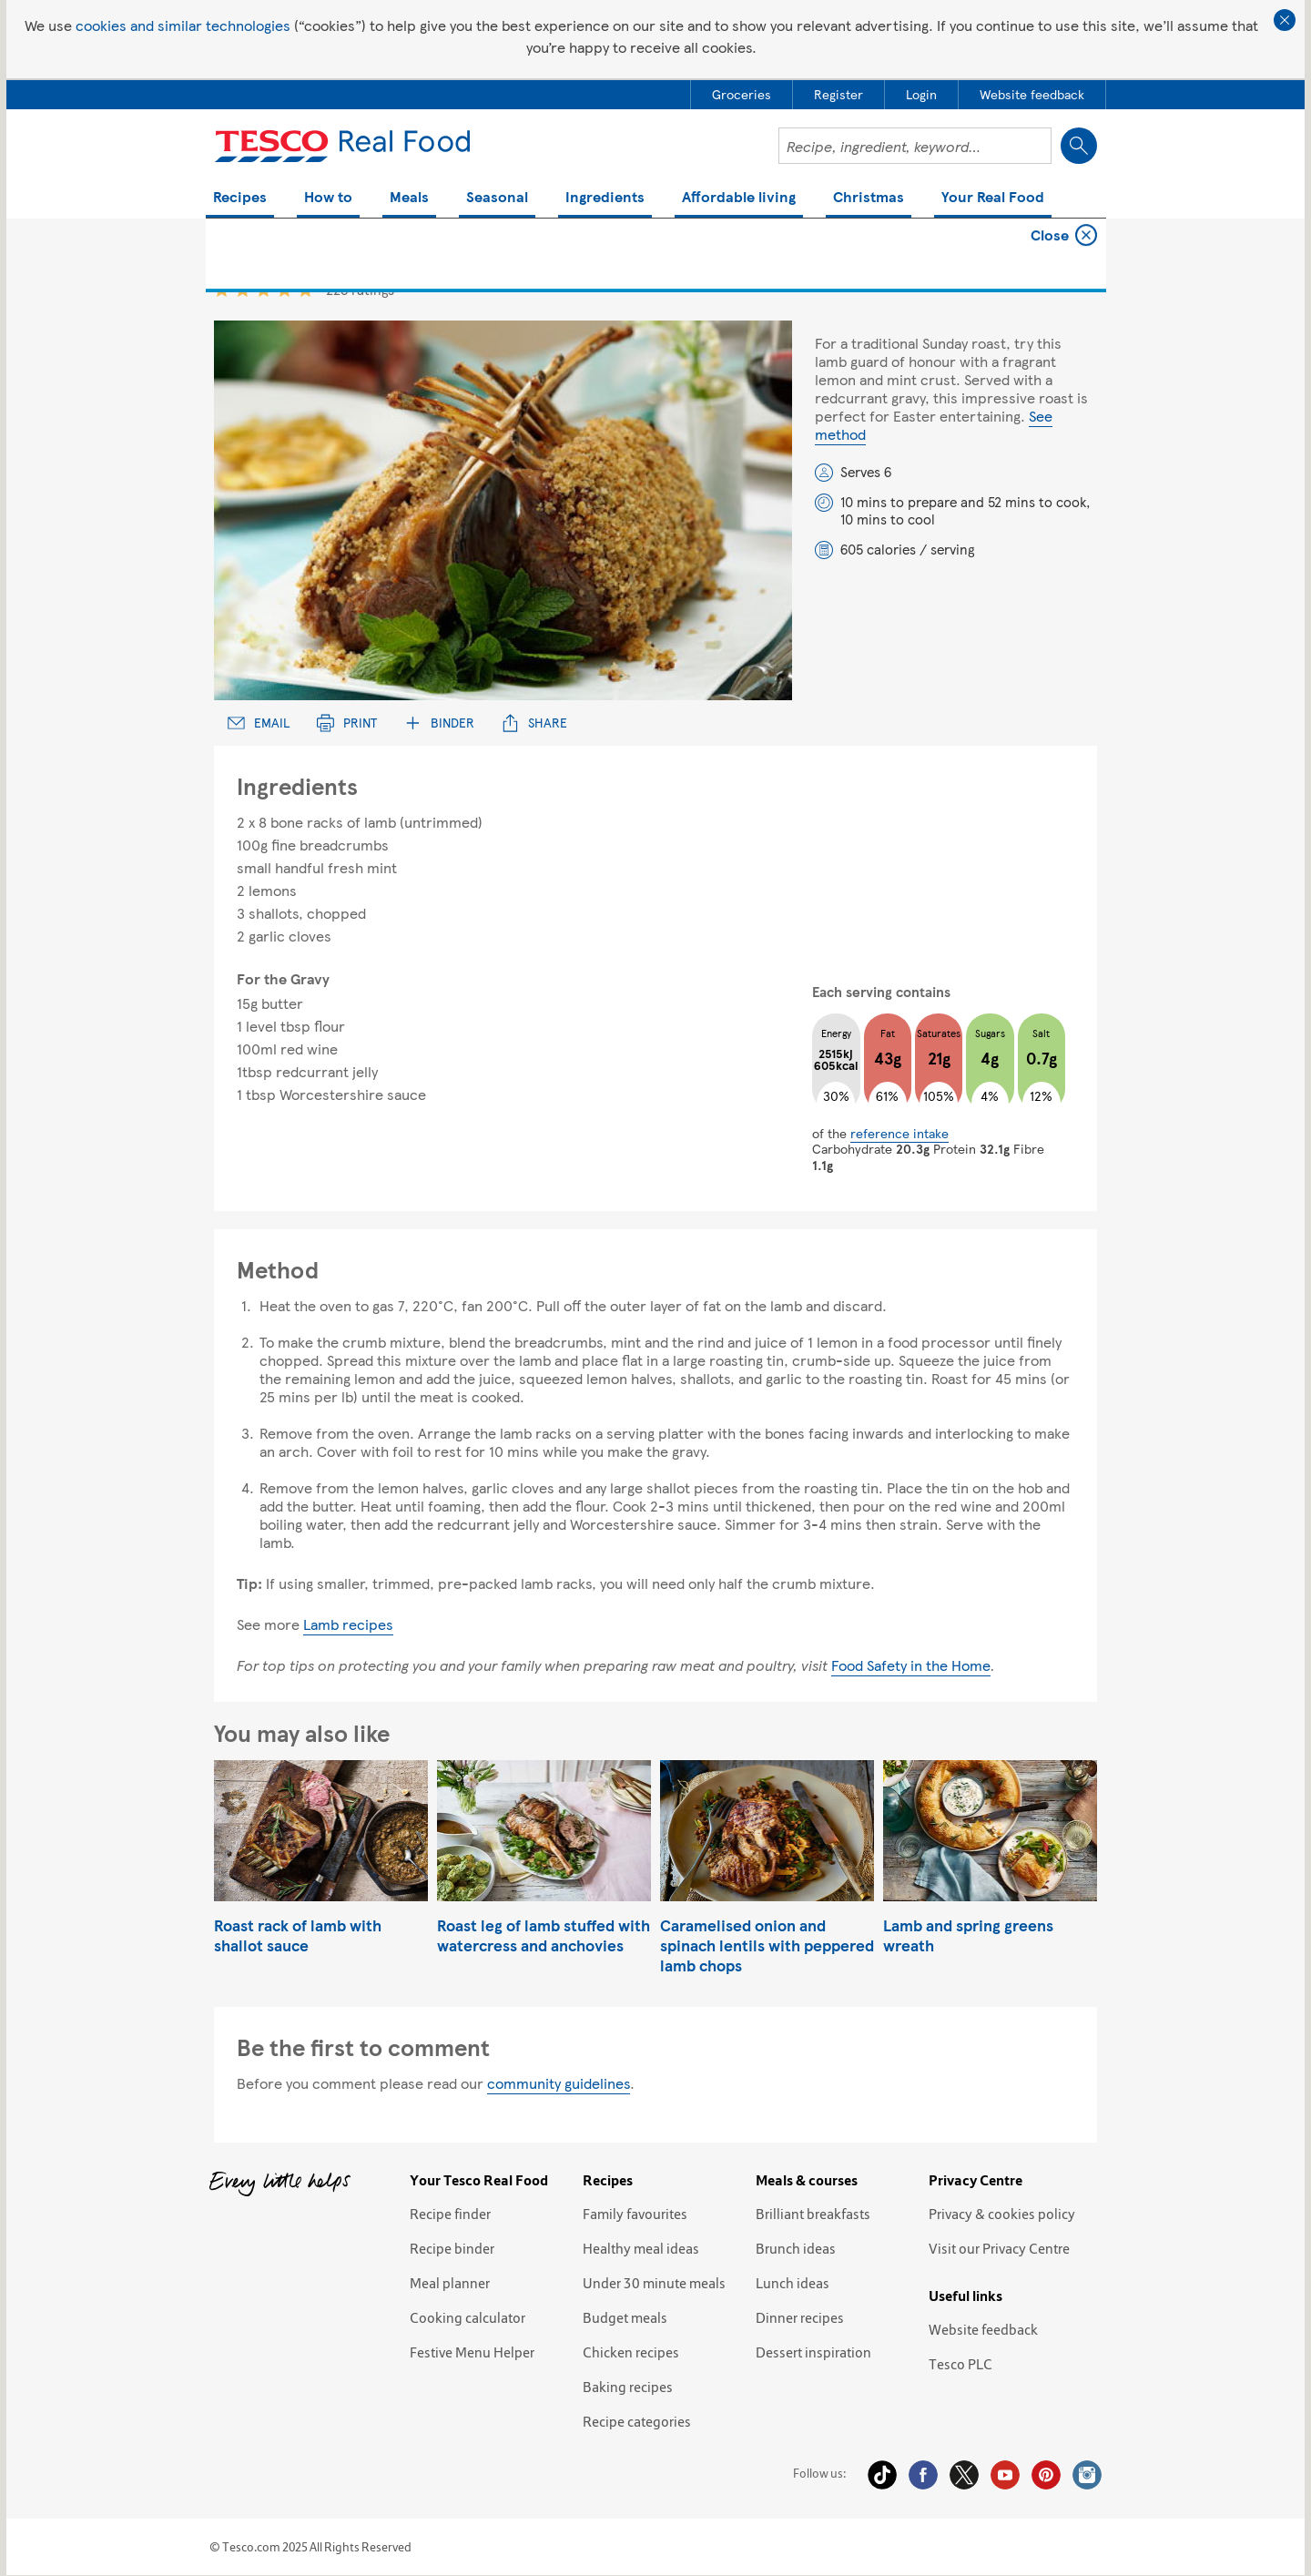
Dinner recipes (800, 2317)
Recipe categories (637, 2421)
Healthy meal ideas (641, 2248)
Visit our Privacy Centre (999, 2248)
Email (259, 722)
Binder (439, 722)
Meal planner (450, 2283)
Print (347, 722)
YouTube (1005, 2474)
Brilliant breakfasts (813, 2213)
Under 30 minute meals (654, 2283)
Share (534, 722)
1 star (221, 289)
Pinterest (1046, 2474)
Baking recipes (628, 2386)
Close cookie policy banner (1285, 20)
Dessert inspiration (813, 2352)
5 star (305, 289)
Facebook (923, 2474)
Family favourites (635, 2213)
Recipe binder (452, 2248)
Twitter (964, 2474)
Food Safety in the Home (911, 1665)
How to (328, 198)
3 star (263, 289)
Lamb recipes (348, 1624)
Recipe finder (450, 2213)
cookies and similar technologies (183, 25)
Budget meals (625, 2317)
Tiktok (882, 2474)
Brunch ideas (796, 2248)
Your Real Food (992, 198)
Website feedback (983, 2329)
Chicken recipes (631, 2352)
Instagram (1087, 2474)
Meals (409, 198)
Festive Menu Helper (472, 2352)
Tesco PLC (960, 2364)
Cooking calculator (467, 2317)
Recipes (240, 198)
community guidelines (558, 2082)
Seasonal (497, 198)
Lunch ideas (792, 2283)
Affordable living (739, 198)
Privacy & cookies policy (1002, 2213)
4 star (284, 289)
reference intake (899, 1133)
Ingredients (605, 198)
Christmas (868, 198)
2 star (242, 289)
